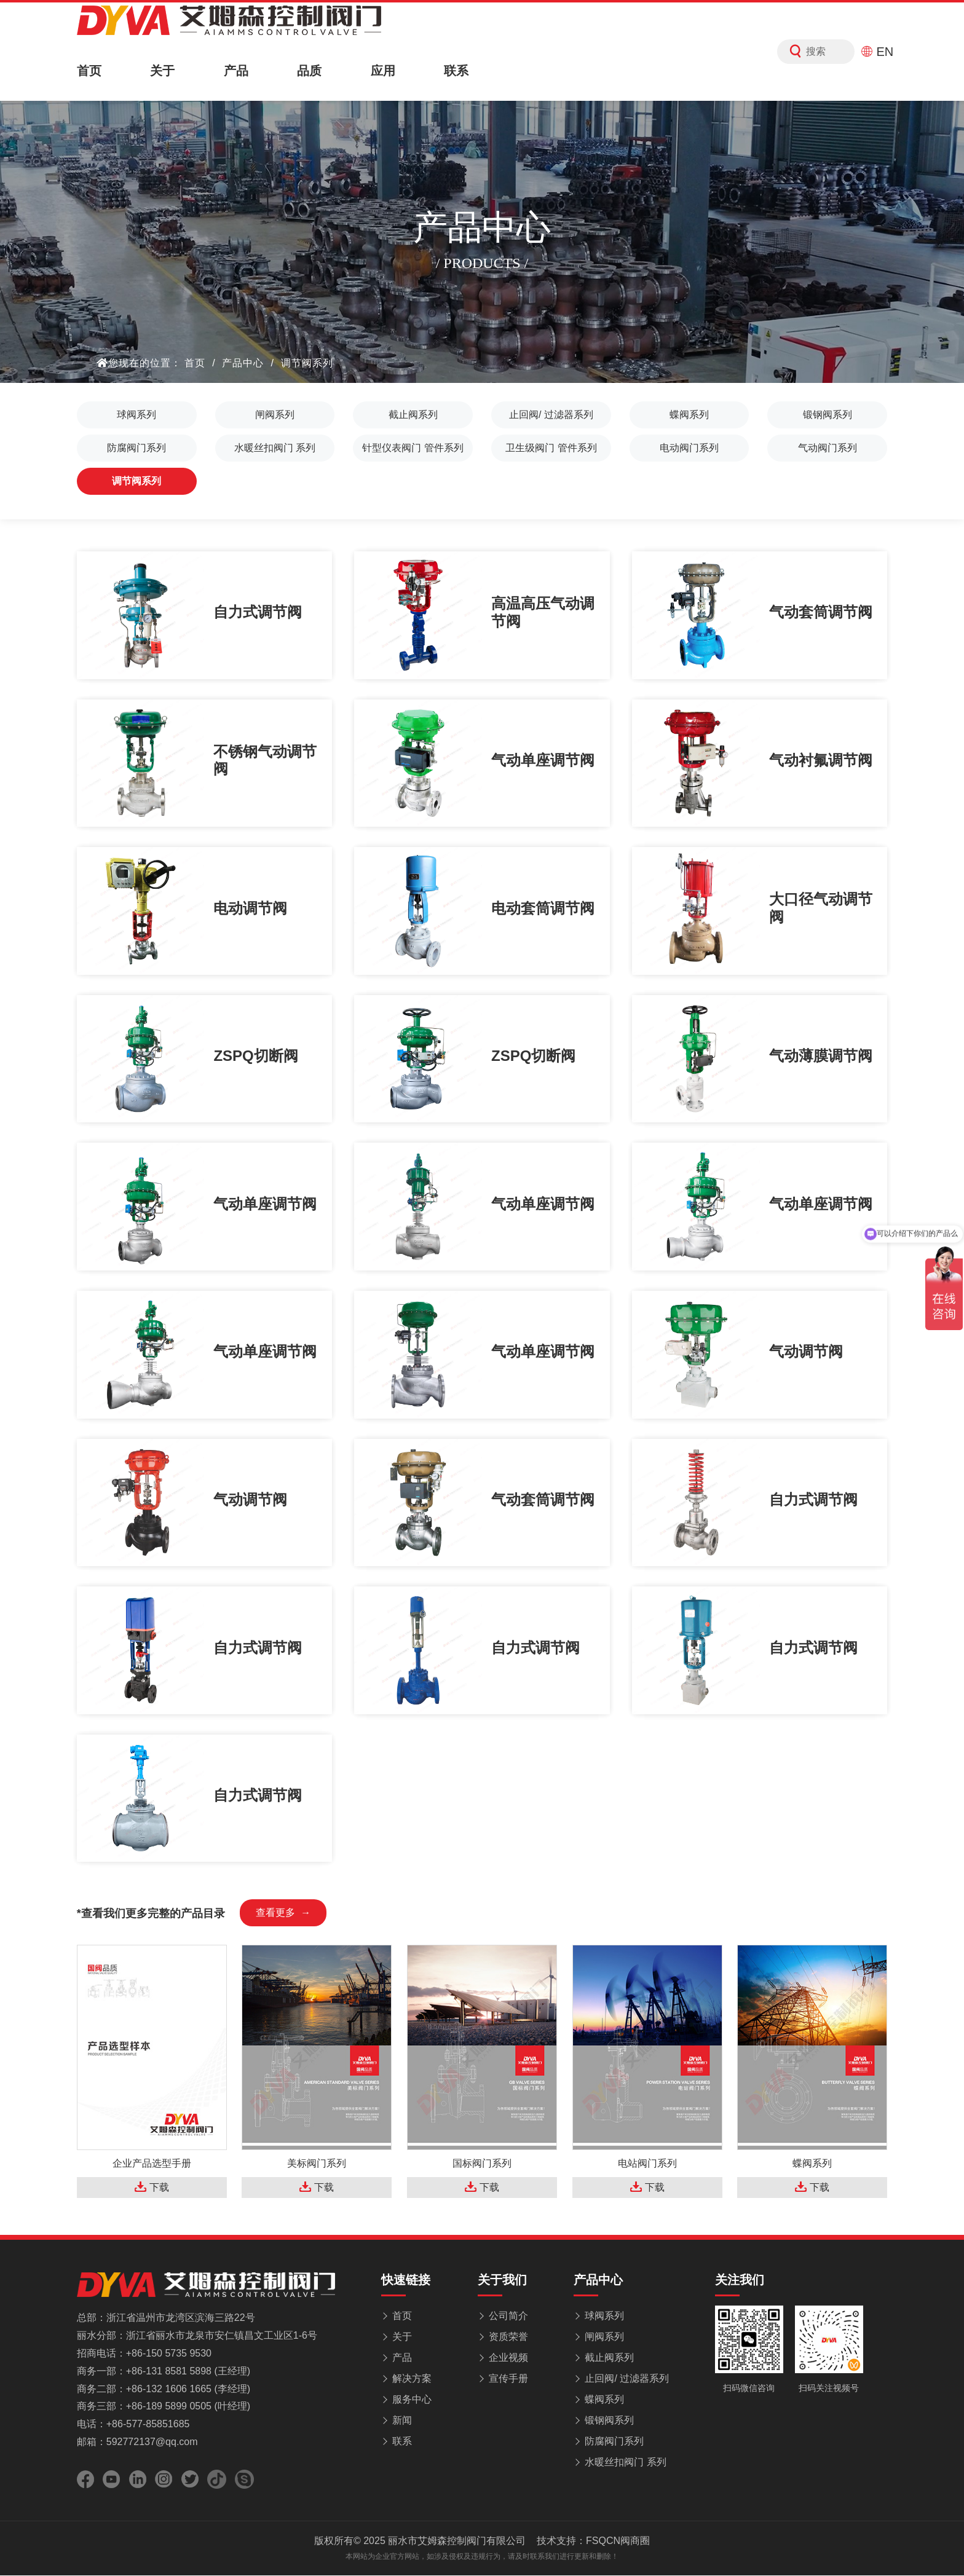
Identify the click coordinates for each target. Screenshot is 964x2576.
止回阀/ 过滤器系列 (551, 414)
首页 (89, 70)
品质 (309, 70)
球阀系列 (136, 414)
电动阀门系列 (689, 448)
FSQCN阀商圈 (618, 2553)
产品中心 (243, 363)
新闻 (402, 2432)
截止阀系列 (413, 414)
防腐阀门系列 (136, 448)
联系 (456, 70)
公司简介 (508, 2327)
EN (877, 51)
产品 (236, 70)
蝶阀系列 (689, 414)
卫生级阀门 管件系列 (550, 448)
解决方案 (412, 2390)
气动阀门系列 (827, 448)
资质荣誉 (508, 2348)
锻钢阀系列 (827, 414)
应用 (383, 70)
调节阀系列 (307, 363)
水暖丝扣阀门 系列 (274, 448)
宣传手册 (508, 2390)
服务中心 (412, 2411)
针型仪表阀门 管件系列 (412, 448)
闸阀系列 (274, 414)
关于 (162, 70)
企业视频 (508, 2369)
